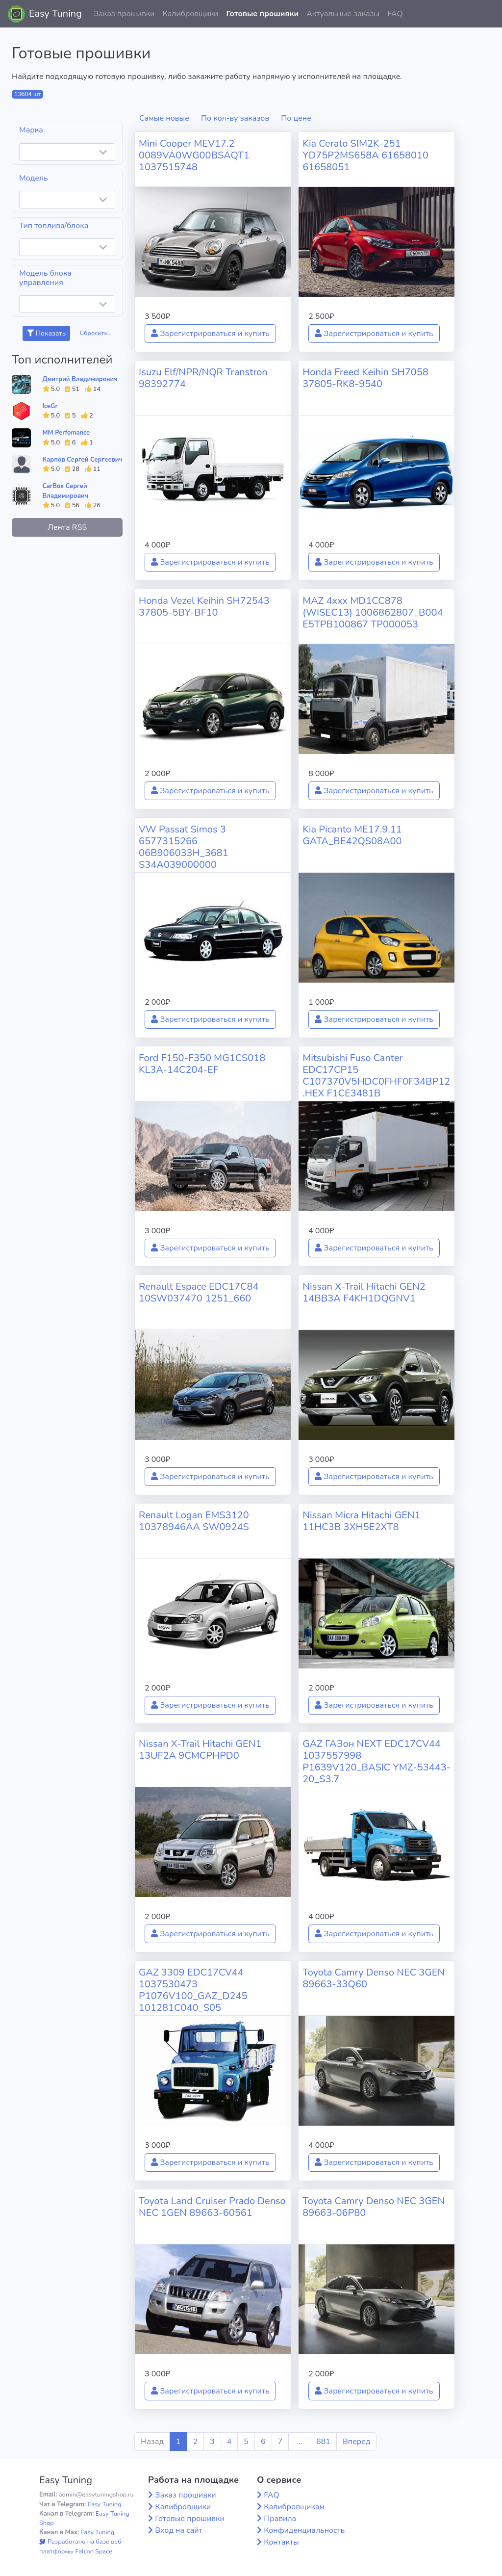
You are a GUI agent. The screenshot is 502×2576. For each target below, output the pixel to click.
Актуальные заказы (342, 13)
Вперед (356, 2441)
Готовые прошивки (262, 13)
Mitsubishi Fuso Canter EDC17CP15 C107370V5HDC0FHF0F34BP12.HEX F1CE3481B (376, 1075)
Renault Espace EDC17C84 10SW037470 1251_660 (199, 1292)
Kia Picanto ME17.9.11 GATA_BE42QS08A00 (352, 835)
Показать (46, 333)
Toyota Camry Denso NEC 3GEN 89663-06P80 (373, 2206)
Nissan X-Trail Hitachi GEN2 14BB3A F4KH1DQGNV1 (364, 1292)
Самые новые (164, 118)
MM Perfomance (66, 432)
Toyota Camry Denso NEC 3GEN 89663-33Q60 (373, 1978)
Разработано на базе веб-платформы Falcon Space (81, 2546)
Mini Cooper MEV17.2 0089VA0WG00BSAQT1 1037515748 (194, 155)
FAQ (395, 13)
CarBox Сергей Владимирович (66, 491)
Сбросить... (96, 333)
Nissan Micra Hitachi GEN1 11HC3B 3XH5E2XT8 (361, 1521)
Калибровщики (190, 13)
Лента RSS (67, 527)
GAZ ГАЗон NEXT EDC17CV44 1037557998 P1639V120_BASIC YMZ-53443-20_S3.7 (376, 1761)
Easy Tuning (55, 13)
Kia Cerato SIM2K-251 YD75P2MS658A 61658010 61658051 (365, 155)
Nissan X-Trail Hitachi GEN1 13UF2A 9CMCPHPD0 (200, 1749)
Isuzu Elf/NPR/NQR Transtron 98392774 (203, 377)
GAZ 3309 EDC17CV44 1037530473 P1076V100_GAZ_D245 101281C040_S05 (193, 1990)
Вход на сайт (178, 2530)
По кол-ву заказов (235, 118)
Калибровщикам (294, 2506)
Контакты (281, 2542)
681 (323, 2441)
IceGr (50, 406)
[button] (486, 14)
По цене (296, 118)
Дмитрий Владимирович (80, 379)
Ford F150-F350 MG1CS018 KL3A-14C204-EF (202, 1063)
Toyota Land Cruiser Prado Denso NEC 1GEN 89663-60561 (212, 2206)
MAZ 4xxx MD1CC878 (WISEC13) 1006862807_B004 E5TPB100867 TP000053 (372, 612)
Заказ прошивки (124, 13)
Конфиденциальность (304, 2530)
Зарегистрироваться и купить (210, 333)
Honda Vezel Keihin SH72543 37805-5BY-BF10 (204, 606)
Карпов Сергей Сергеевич (83, 459)
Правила (280, 2518)
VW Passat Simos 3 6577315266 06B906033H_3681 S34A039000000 (183, 847)
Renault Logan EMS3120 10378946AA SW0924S (194, 1521)
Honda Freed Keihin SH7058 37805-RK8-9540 (365, 377)
